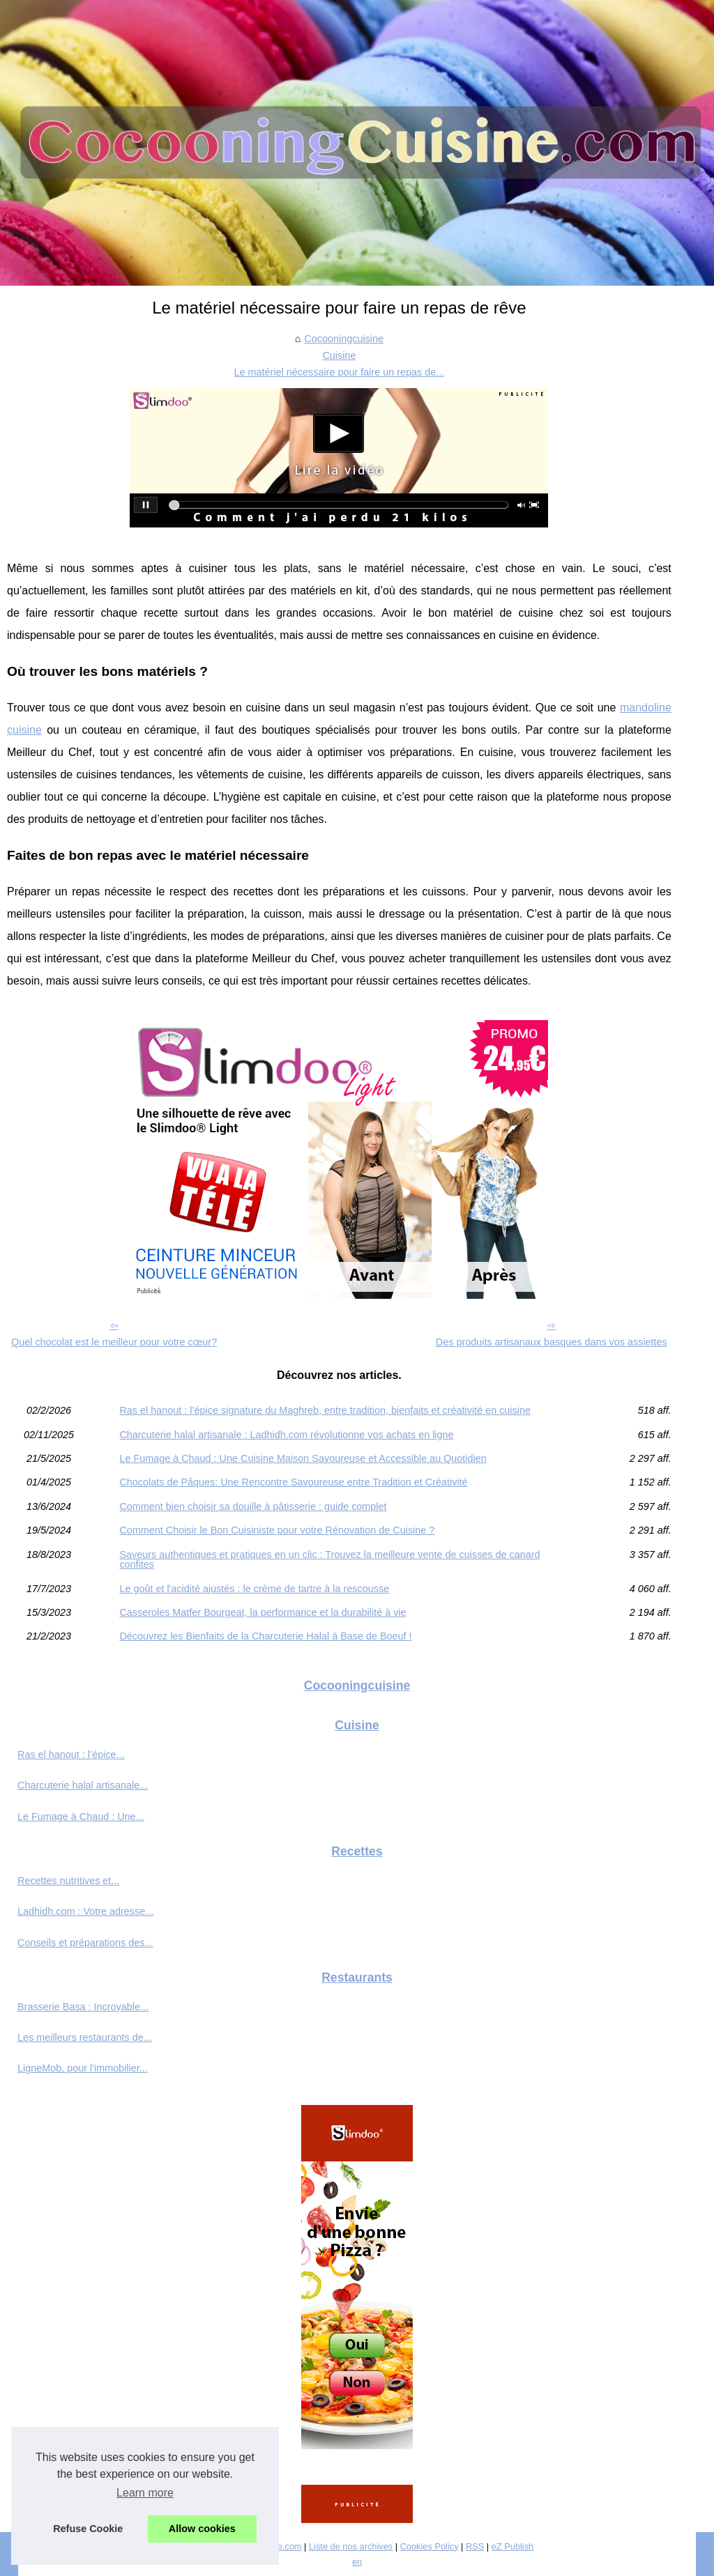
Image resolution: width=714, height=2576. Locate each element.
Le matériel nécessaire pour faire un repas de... (339, 372)
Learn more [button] (145, 2493)
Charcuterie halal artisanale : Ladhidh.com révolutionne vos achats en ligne (286, 1435)
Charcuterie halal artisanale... (82, 1785)
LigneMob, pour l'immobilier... (82, 2068)
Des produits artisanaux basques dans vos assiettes (551, 1342)
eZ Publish (512, 2546)
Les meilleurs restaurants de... (84, 2037)
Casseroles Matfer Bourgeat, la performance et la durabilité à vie (262, 1612)
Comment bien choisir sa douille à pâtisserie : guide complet (252, 1506)
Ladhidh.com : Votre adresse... (85, 1911)
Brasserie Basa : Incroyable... (83, 2006)
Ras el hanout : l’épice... (71, 1754)
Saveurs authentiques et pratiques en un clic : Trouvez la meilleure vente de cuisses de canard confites (329, 1560)
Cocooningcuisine (343, 338)
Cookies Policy (429, 2546)
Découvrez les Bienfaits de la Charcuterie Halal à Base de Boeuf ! (265, 1636)
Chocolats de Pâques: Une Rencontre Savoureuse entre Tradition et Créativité (293, 1482)
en (357, 2561)
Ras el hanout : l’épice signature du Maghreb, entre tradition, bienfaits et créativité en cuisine (325, 1410)
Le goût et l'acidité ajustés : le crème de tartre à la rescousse (254, 1589)
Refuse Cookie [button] (88, 2528)
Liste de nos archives (351, 2546)
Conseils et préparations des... (85, 1942)
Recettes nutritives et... (68, 1880)
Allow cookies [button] (202, 2528)
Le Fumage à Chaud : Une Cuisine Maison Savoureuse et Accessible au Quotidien (302, 1458)
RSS (475, 2546)
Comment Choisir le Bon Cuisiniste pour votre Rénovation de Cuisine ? (276, 1530)
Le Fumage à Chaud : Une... (80, 1816)
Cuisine (339, 355)
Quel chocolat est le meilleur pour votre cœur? (114, 1342)
